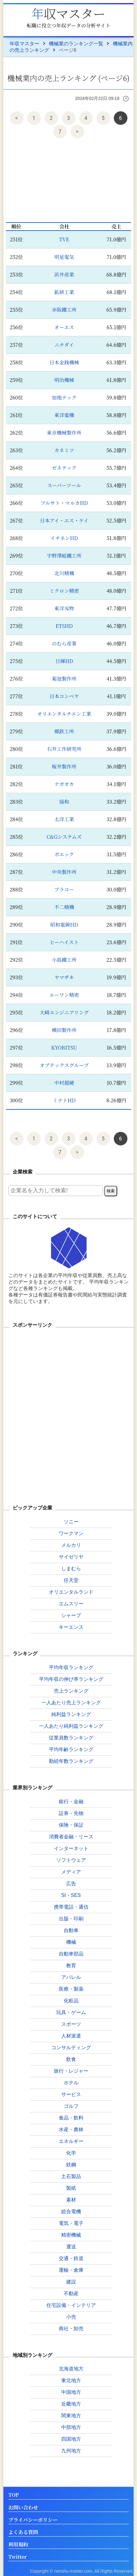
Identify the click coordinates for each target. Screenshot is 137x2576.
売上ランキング (71, 1690)
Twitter (17, 2557)
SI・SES (71, 1895)
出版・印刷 (71, 1918)
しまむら (71, 1568)
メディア (71, 1871)
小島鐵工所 (64, 959)
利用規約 (18, 2544)
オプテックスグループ (64, 1065)
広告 (71, 1883)
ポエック (64, 854)
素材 (71, 2199)
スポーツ (71, 2024)
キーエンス (71, 1627)
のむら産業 (64, 643)
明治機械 (64, 379)
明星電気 (64, 256)
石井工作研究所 (64, 748)
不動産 (71, 2293)
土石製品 (71, 2176)
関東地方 (71, 2415)
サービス (71, 2094)
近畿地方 (71, 2403)
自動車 (71, 1930)
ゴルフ (71, 2106)
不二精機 (64, 907)
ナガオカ (64, 784)
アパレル (71, 1977)
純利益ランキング (71, 1714)
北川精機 (64, 573)
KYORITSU (64, 1047)
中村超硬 (64, 1082)
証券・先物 (71, 1813)
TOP (13, 2495)
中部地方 (71, 2427)
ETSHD (64, 625)
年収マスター (69, 13)
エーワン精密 (64, 994)
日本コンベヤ (64, 696)
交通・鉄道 (71, 2258)
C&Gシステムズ (64, 836)
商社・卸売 (71, 2328)
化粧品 (71, 2000)
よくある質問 (23, 2532)
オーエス (64, 327)
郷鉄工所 (64, 731)
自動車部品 (71, 1953)
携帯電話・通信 (71, 1907)
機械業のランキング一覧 (76, 43)
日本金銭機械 (64, 362)
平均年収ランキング (71, 1667)
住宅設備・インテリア (71, 2305)
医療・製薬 (71, 1989)
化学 (71, 2153)
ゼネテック (64, 467)
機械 (71, 1942)
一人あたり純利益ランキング (71, 1726)
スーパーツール (64, 485)
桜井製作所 (64, 766)
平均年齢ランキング (71, 1749)
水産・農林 (71, 2129)
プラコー (64, 889)
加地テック (64, 397)
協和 (64, 801)
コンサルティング (71, 2047)
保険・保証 (71, 1825)
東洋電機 (64, 415)
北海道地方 (71, 2368)
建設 (71, 2281)
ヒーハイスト (64, 942)
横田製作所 (64, 1030)
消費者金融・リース (71, 1836)
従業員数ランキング (71, 1737)
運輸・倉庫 (71, 2270)
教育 (71, 1965)
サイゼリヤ (71, 1556)
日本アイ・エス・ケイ (64, 520)
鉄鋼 (71, 2164)
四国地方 (71, 2439)
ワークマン (71, 1533)
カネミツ (64, 450)
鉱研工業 (64, 292)
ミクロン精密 (64, 590)
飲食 (71, 2059)
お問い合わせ (23, 2507)
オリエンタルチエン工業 (64, 713)
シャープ (71, 1615)
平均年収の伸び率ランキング (71, 1679)
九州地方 (71, 2450)
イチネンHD (64, 538)
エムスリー (71, 1603)
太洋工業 (64, 819)
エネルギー (71, 2141)
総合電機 (71, 2211)
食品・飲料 (71, 2117)
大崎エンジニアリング (64, 1012)
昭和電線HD (64, 924)
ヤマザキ (64, 977)
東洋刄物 (64, 608)
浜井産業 (64, 274)
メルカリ (71, 1545)
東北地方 (71, 2380)
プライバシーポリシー (33, 2520)
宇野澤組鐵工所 (64, 555)
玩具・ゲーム (71, 2012)
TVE (64, 239)
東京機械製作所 (64, 432)
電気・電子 (71, 2223)
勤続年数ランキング (71, 1761)
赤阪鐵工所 (64, 309)
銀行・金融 (71, 1801)
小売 (71, 2317)
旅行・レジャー (71, 2071)
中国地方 (71, 2392)
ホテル (71, 2082)
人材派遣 (71, 2035)
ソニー (71, 1521)
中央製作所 (64, 871)
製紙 (71, 2188)
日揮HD (64, 661)
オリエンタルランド (71, 1592)
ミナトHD (64, 1100)
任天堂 (71, 1580)
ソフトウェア (71, 1860)
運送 (71, 2246)
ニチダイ (64, 344)
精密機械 (71, 2235)
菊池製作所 (64, 678)
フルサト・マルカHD (64, 502)
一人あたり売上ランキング (71, 1702)
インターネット (71, 1848)
